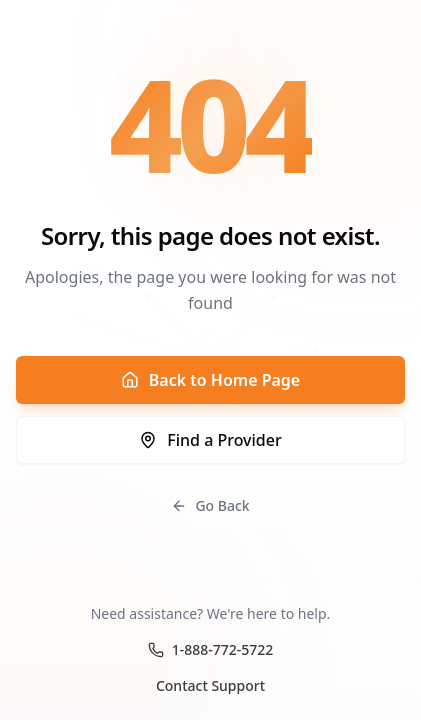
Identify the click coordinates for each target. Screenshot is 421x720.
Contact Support (210, 685)
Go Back (210, 505)
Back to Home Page (210, 380)
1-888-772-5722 (211, 649)
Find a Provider (210, 440)
